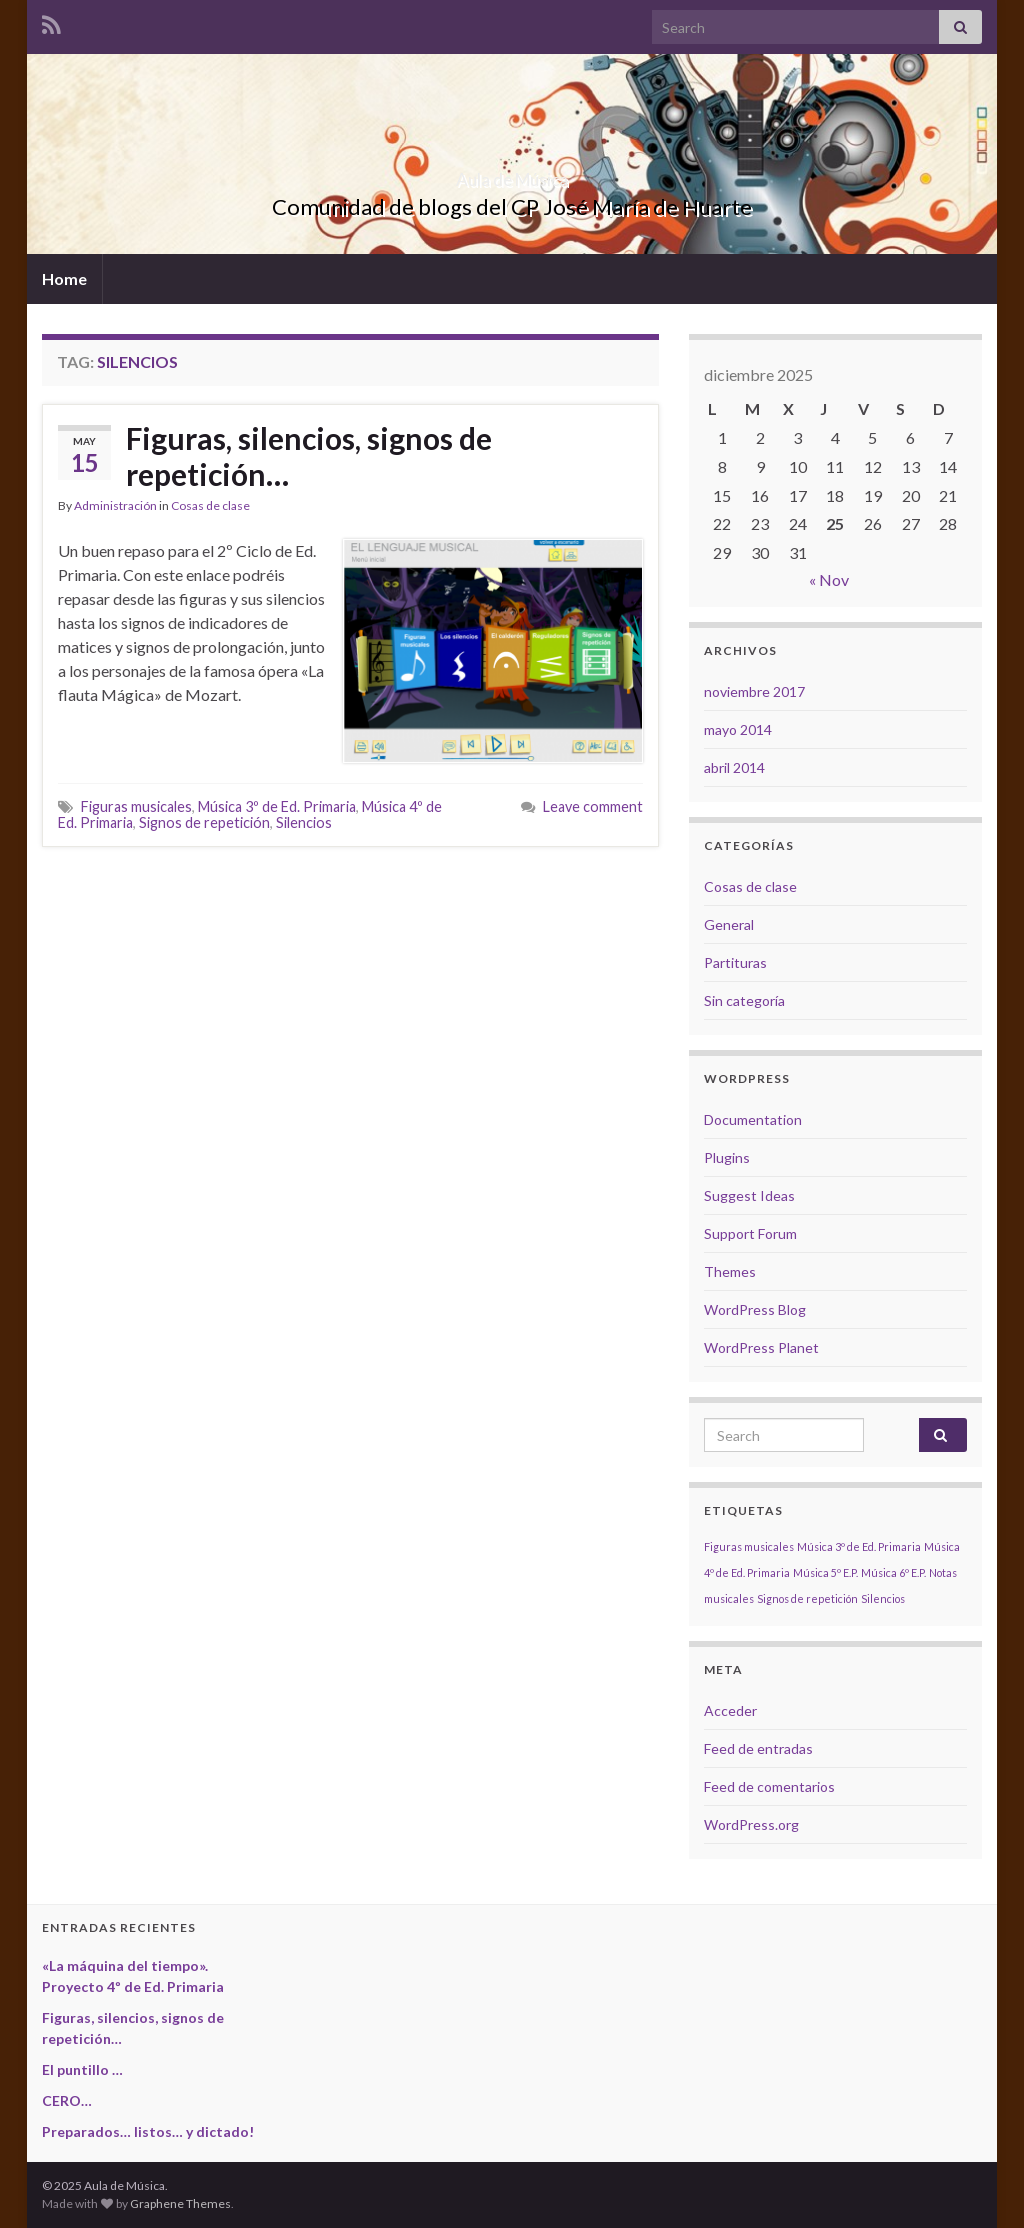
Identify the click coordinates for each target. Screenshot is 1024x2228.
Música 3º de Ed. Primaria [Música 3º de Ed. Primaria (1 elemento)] (859, 1546)
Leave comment (593, 806)
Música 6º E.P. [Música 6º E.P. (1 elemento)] (893, 1572)
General (729, 924)
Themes (730, 1271)
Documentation (753, 1119)
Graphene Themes (180, 2203)
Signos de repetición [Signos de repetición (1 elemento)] (807, 1598)
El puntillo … (82, 2069)
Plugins (727, 1157)
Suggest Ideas (749, 1195)
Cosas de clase (210, 505)
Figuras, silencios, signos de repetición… (309, 456)
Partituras (735, 962)
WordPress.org (751, 1824)
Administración (115, 505)
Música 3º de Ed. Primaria (277, 806)
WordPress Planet (761, 1347)
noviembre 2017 (754, 691)
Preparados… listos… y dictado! (148, 2131)
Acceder (730, 1710)
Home (64, 278)
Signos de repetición (204, 822)
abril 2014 (734, 767)
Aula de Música (512, 173)
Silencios (304, 822)
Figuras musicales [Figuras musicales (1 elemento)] (749, 1546)
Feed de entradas (758, 1748)
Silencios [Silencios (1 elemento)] (883, 1598)
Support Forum (750, 1233)
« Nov (829, 579)
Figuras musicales (136, 806)
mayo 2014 (738, 729)
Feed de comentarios (769, 1786)
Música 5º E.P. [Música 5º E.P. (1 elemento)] (825, 1572)
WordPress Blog (755, 1309)
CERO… (67, 2100)
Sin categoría (744, 1000)
